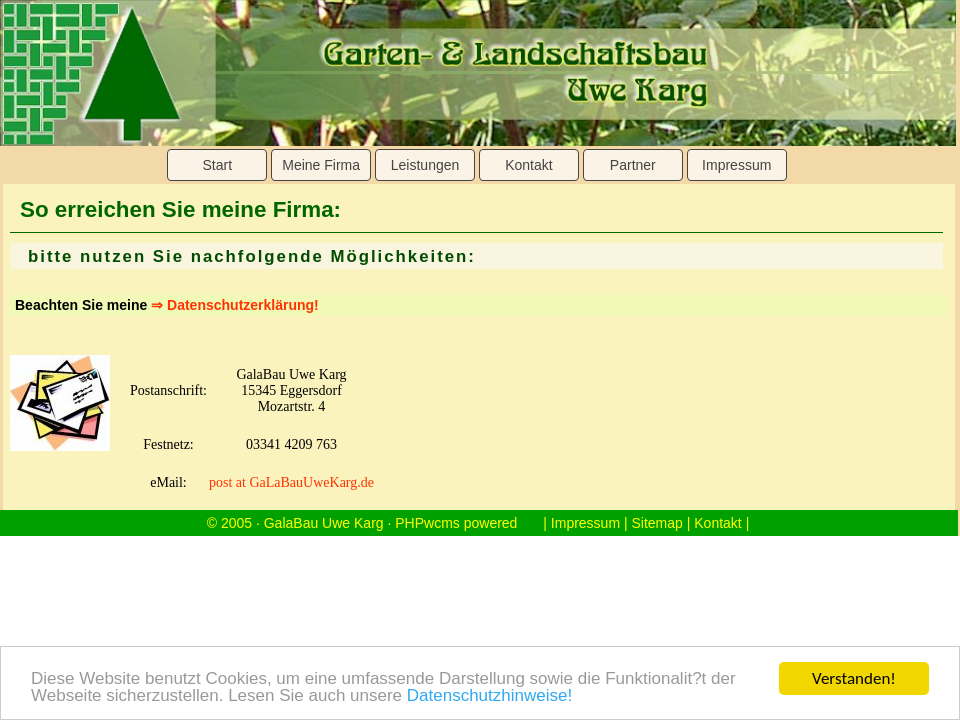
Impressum (736, 165)
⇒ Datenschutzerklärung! (235, 305)
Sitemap (656, 523)
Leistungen (425, 165)
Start (217, 165)
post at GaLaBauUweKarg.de (291, 482)
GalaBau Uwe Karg (324, 523)
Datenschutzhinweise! (489, 696)
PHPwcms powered (456, 523)
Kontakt (528, 165)
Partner (633, 165)
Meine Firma (321, 165)
